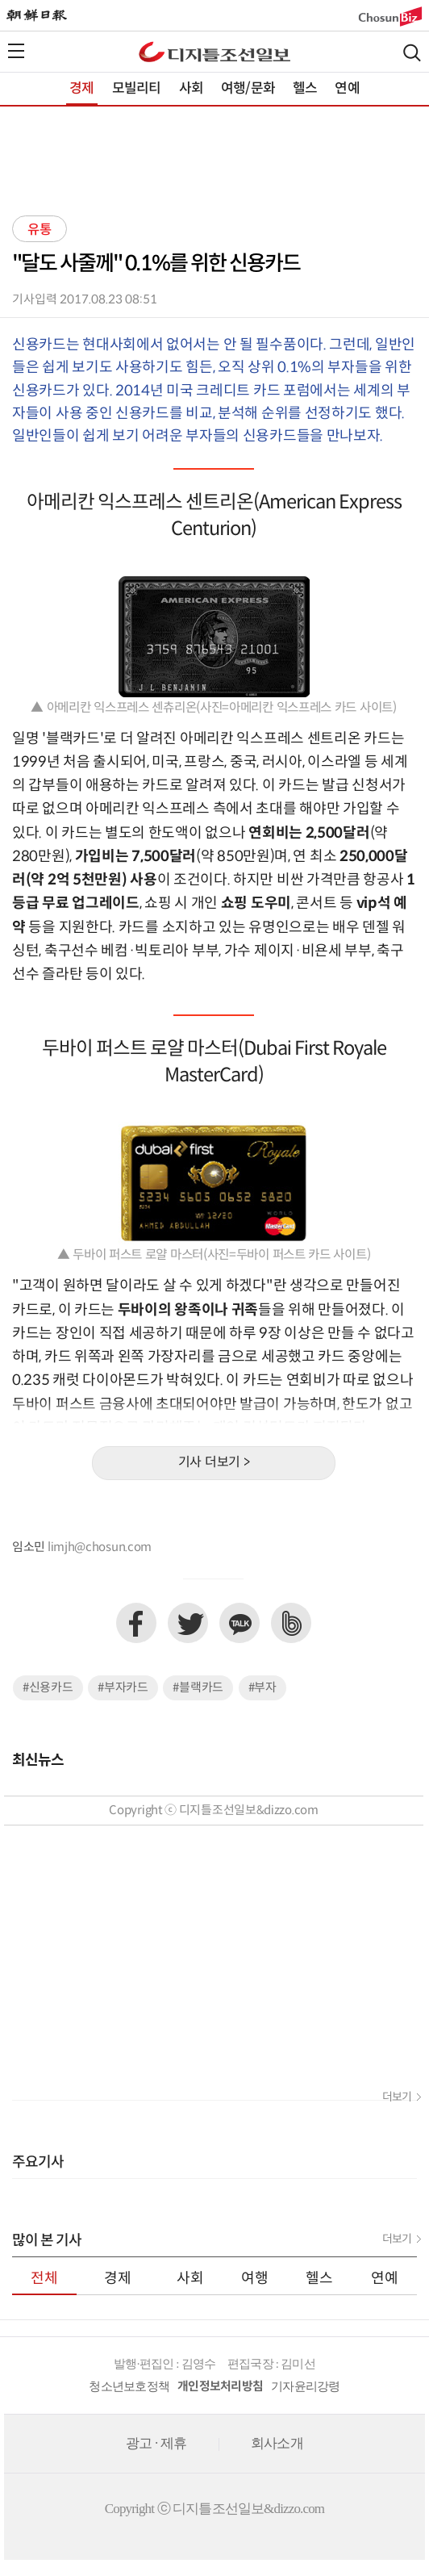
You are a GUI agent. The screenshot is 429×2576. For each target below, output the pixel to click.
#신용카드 (48, 1688)
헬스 (305, 89)
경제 (81, 89)
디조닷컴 (214, 51)
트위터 (188, 1623)
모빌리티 (136, 89)
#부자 (262, 1688)
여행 (255, 2278)
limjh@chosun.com (100, 1547)
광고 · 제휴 (156, 2443)
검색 (412, 53)
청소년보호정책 (129, 2386)
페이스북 (136, 1623)
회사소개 (277, 2443)
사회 (191, 89)
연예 (347, 89)
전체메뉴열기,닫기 (16, 51)
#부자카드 (123, 1688)
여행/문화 (248, 89)
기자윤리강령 (305, 2386)
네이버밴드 (291, 1623)
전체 (44, 2278)
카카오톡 (239, 1623)
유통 (39, 230)
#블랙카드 (198, 1688)
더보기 (396, 2097)
